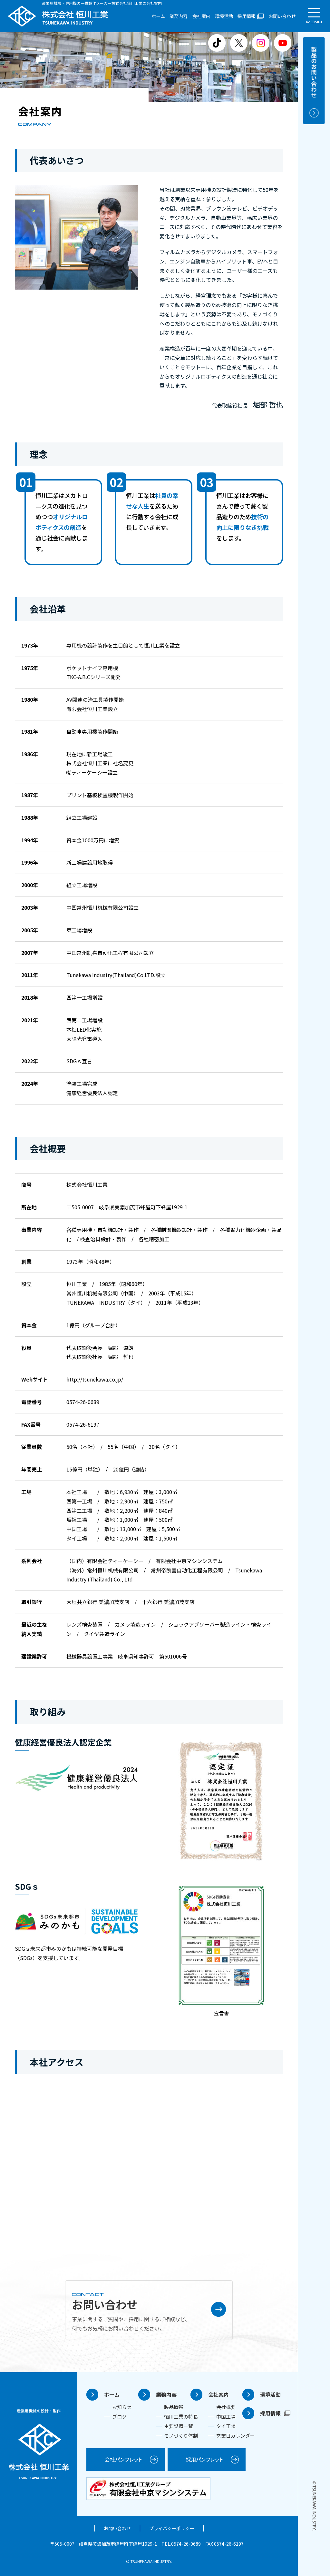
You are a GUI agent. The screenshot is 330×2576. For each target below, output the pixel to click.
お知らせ (121, 2407)
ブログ (119, 2416)
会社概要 (226, 2407)
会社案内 (201, 16)
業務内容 (179, 16)
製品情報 (173, 2407)
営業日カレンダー (235, 2435)
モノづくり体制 (181, 2435)
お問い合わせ (282, 16)
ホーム (158, 16)
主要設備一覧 (178, 2426)
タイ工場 (226, 2426)
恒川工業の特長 (181, 2416)
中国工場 (226, 2416)
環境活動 (224, 16)
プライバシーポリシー (171, 2528)
